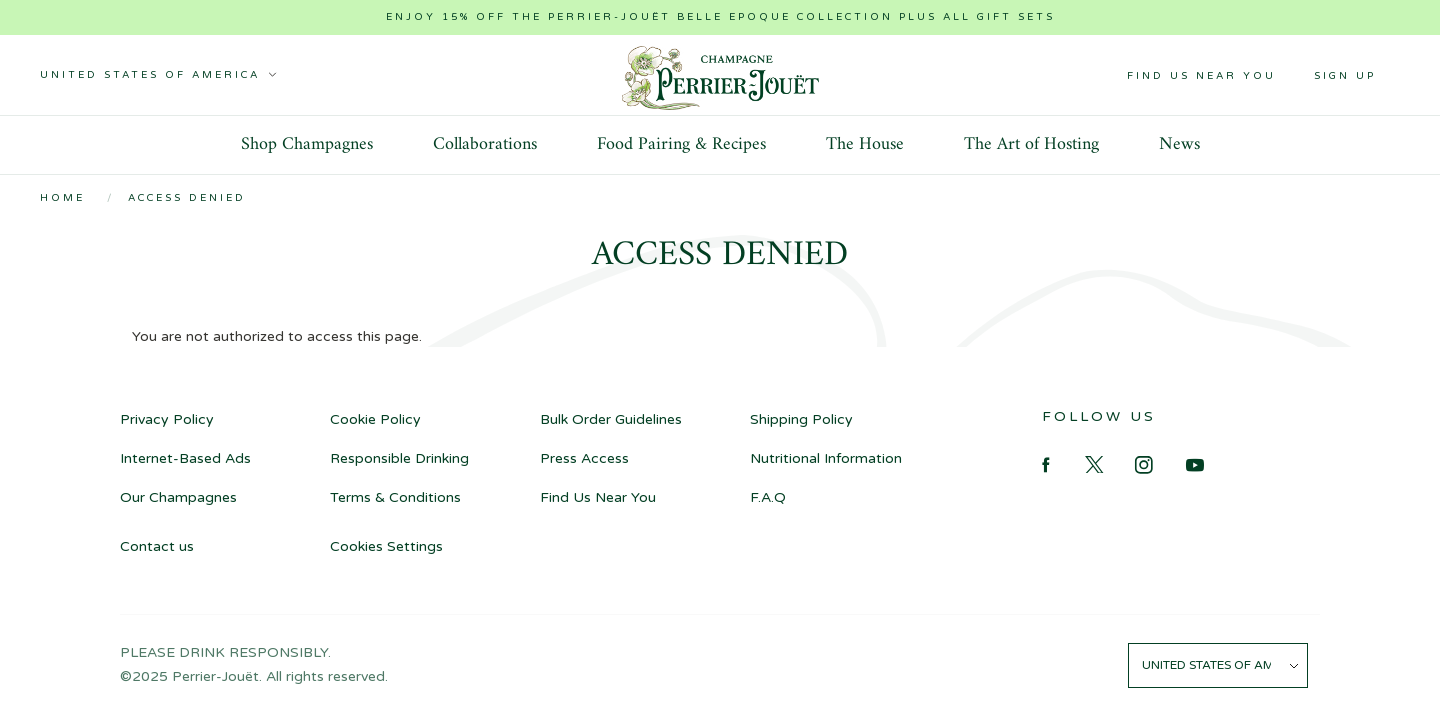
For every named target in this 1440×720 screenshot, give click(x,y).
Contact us (157, 546)
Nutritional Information (826, 458)
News (1179, 144)
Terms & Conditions (395, 497)
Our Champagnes (178, 497)
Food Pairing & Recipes (681, 144)
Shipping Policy (801, 419)
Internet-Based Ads (185, 458)
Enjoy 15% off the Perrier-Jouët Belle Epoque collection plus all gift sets (720, 17)
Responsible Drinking (399, 458)
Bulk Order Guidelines (611, 419)
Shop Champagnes (307, 144)
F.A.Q (768, 497)
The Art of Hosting (1031, 144)
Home (62, 198)
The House (865, 144)
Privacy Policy (167, 419)
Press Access (584, 458)
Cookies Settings (386, 546)
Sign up (1345, 76)
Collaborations (485, 144)
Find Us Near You (1201, 76)
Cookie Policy (375, 419)
